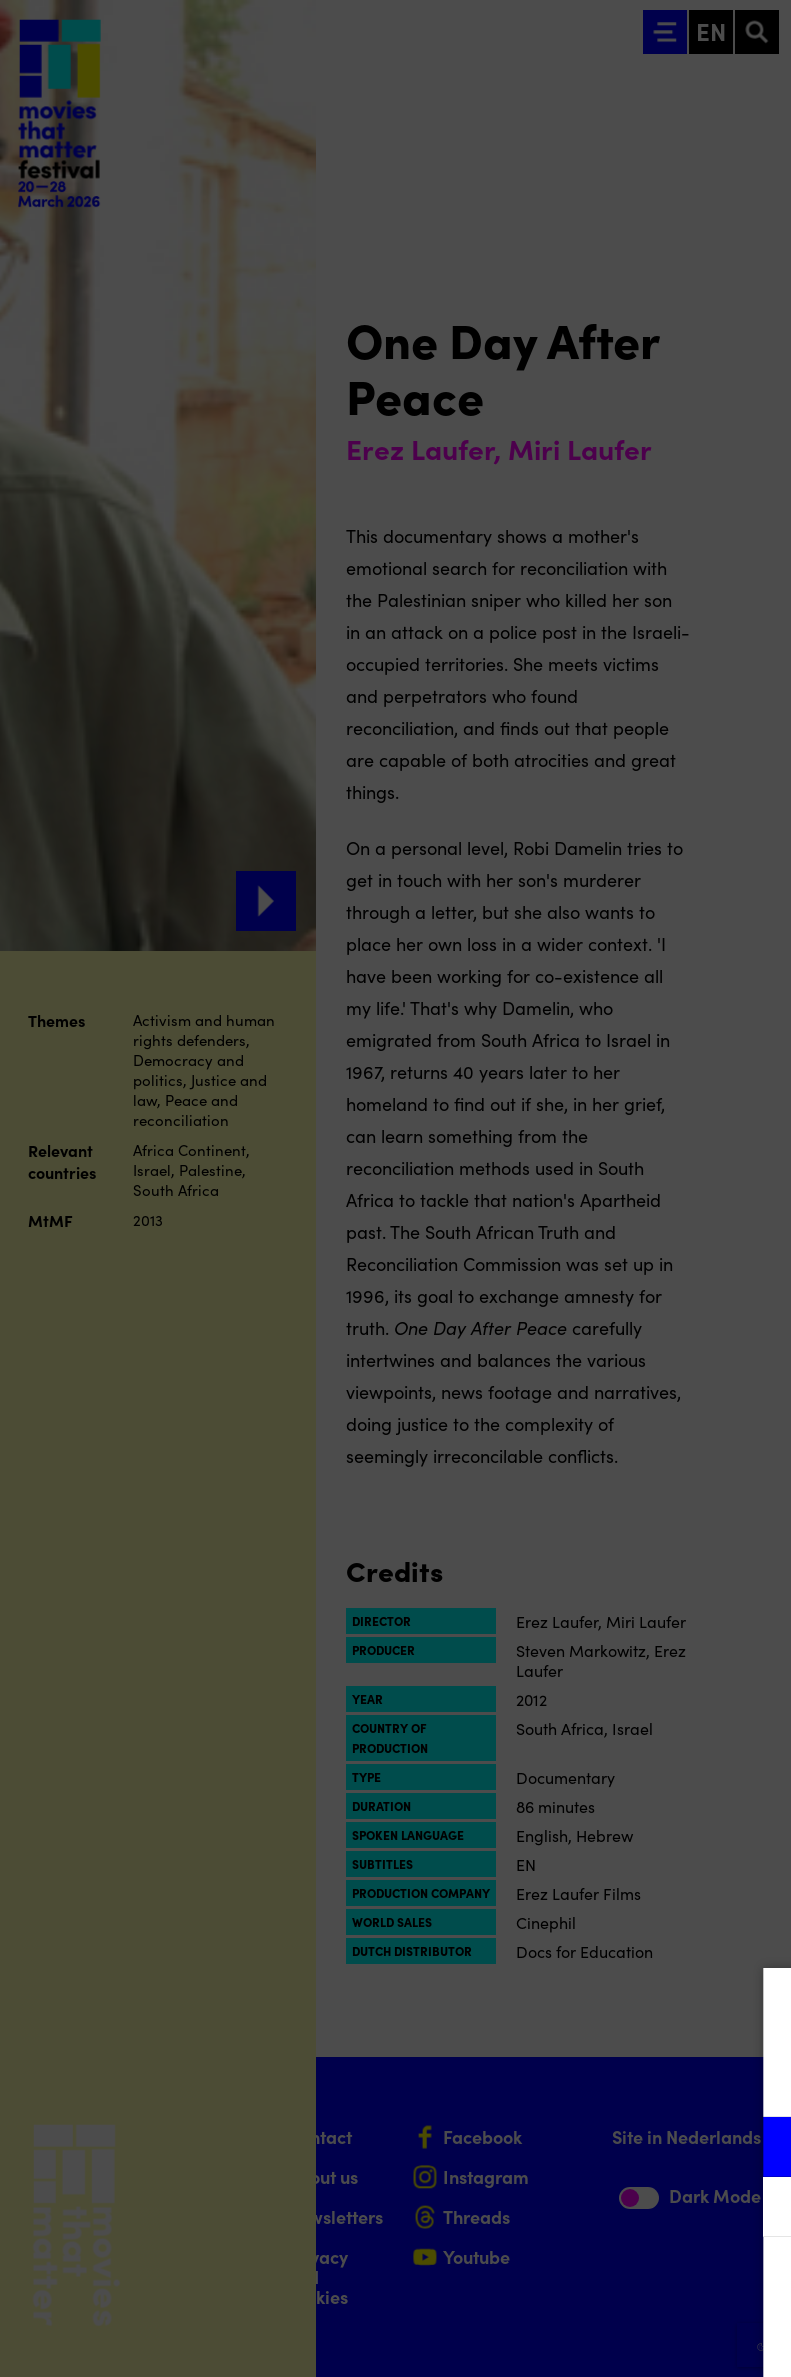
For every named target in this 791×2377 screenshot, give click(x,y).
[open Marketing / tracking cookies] (759, 2209)
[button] (601, 2146)
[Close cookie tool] (760, 2004)
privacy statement (541, 2081)
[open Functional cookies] (759, 2149)
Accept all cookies (621, 2281)
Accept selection (621, 2339)
